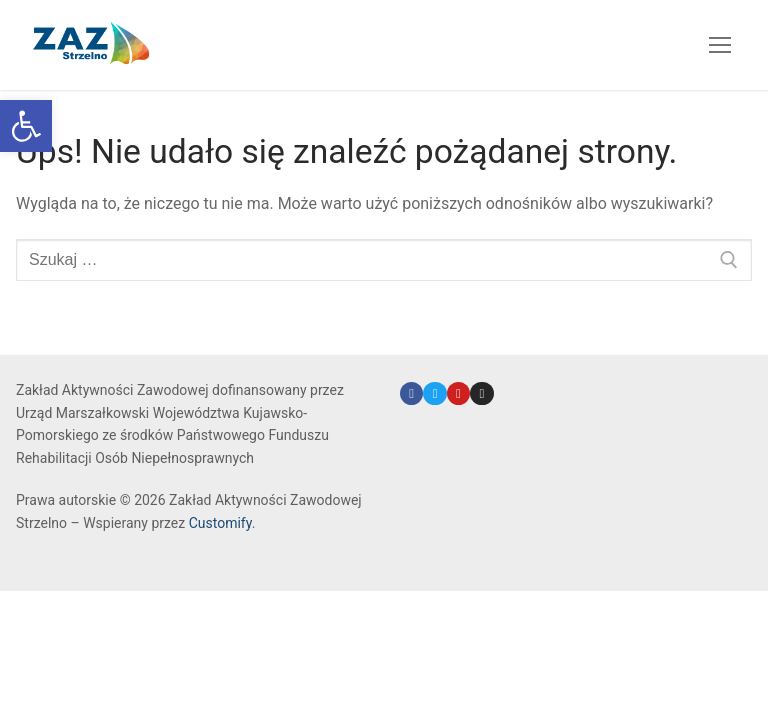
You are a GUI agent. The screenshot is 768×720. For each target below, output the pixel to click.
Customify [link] (220, 523)
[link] (26, 126)
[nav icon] (720, 45)
